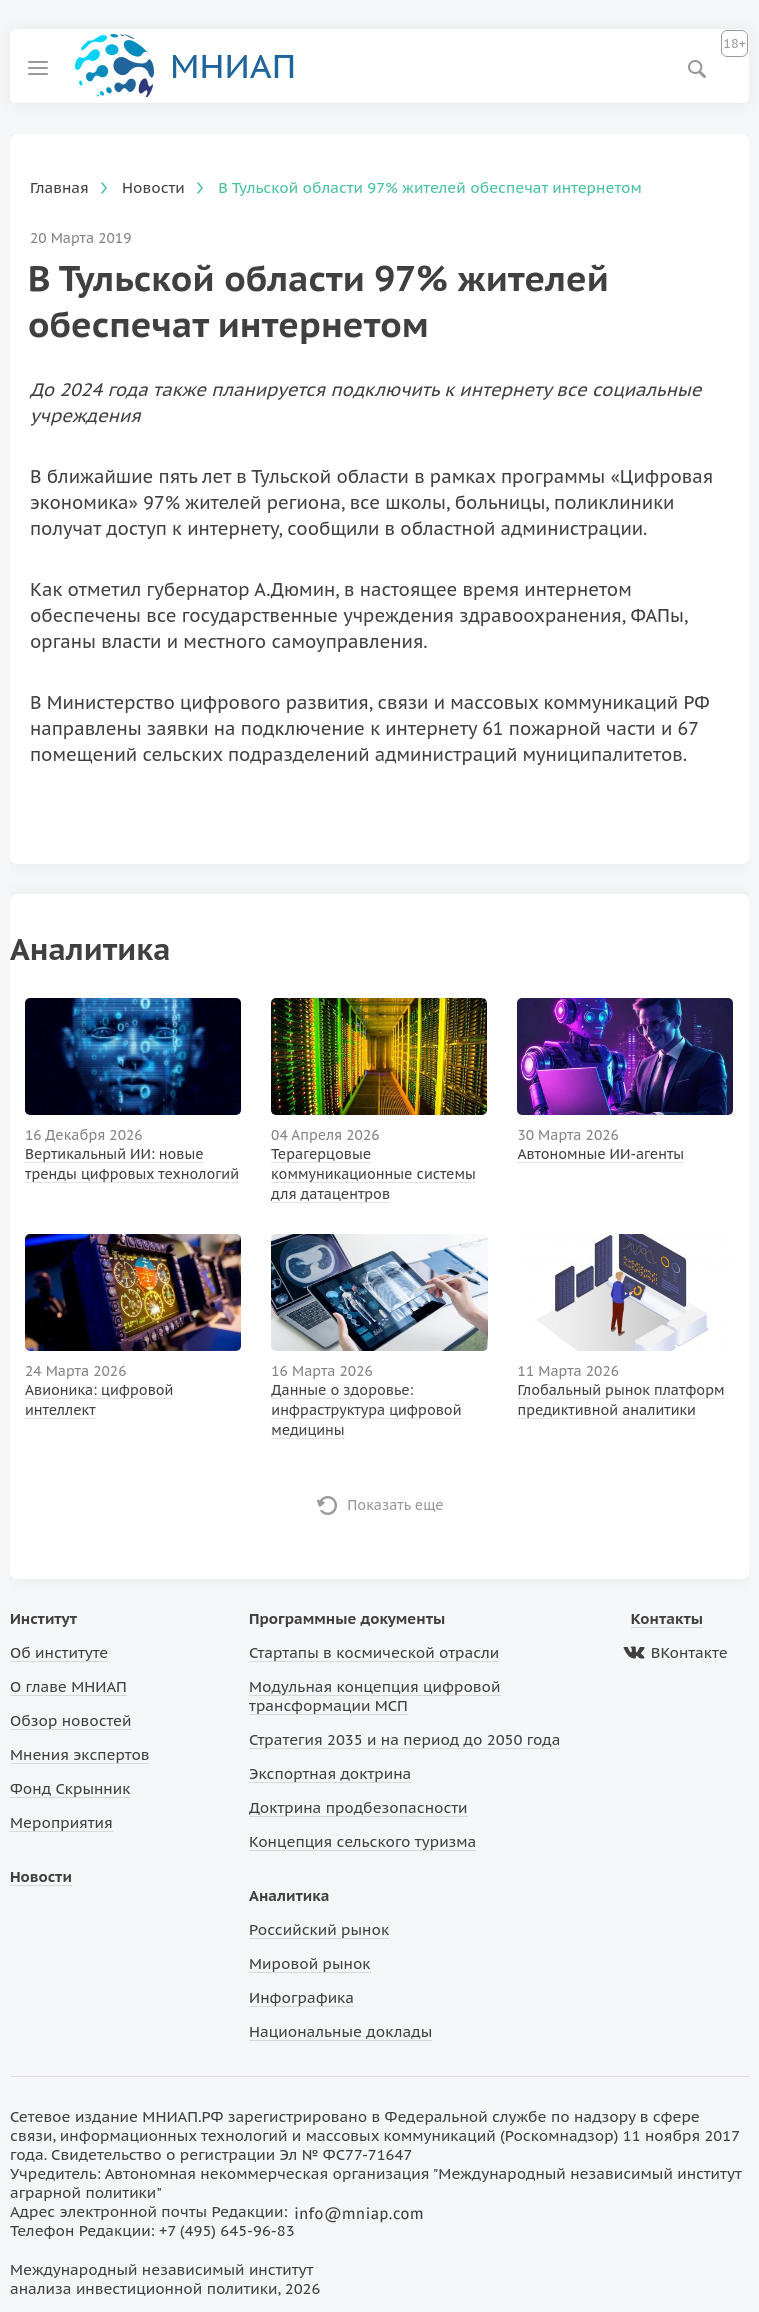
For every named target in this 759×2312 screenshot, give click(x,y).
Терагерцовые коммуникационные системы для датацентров (373, 1174)
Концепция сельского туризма (362, 1841)
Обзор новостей (71, 1720)
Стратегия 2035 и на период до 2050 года (404, 1739)
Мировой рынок (309, 1963)
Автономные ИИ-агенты (600, 1154)
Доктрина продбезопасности (358, 1807)
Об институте (59, 1652)
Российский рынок (319, 1929)
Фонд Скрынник (70, 1788)
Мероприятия (61, 1822)
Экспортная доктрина (330, 1773)
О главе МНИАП (68, 1686)
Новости (41, 1876)
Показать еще (395, 1505)
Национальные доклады (340, 2031)
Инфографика (301, 1997)
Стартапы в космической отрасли (374, 1652)
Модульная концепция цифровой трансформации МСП (374, 1696)
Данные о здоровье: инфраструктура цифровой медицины (366, 1410)
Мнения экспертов (80, 1754)
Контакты (667, 1618)
